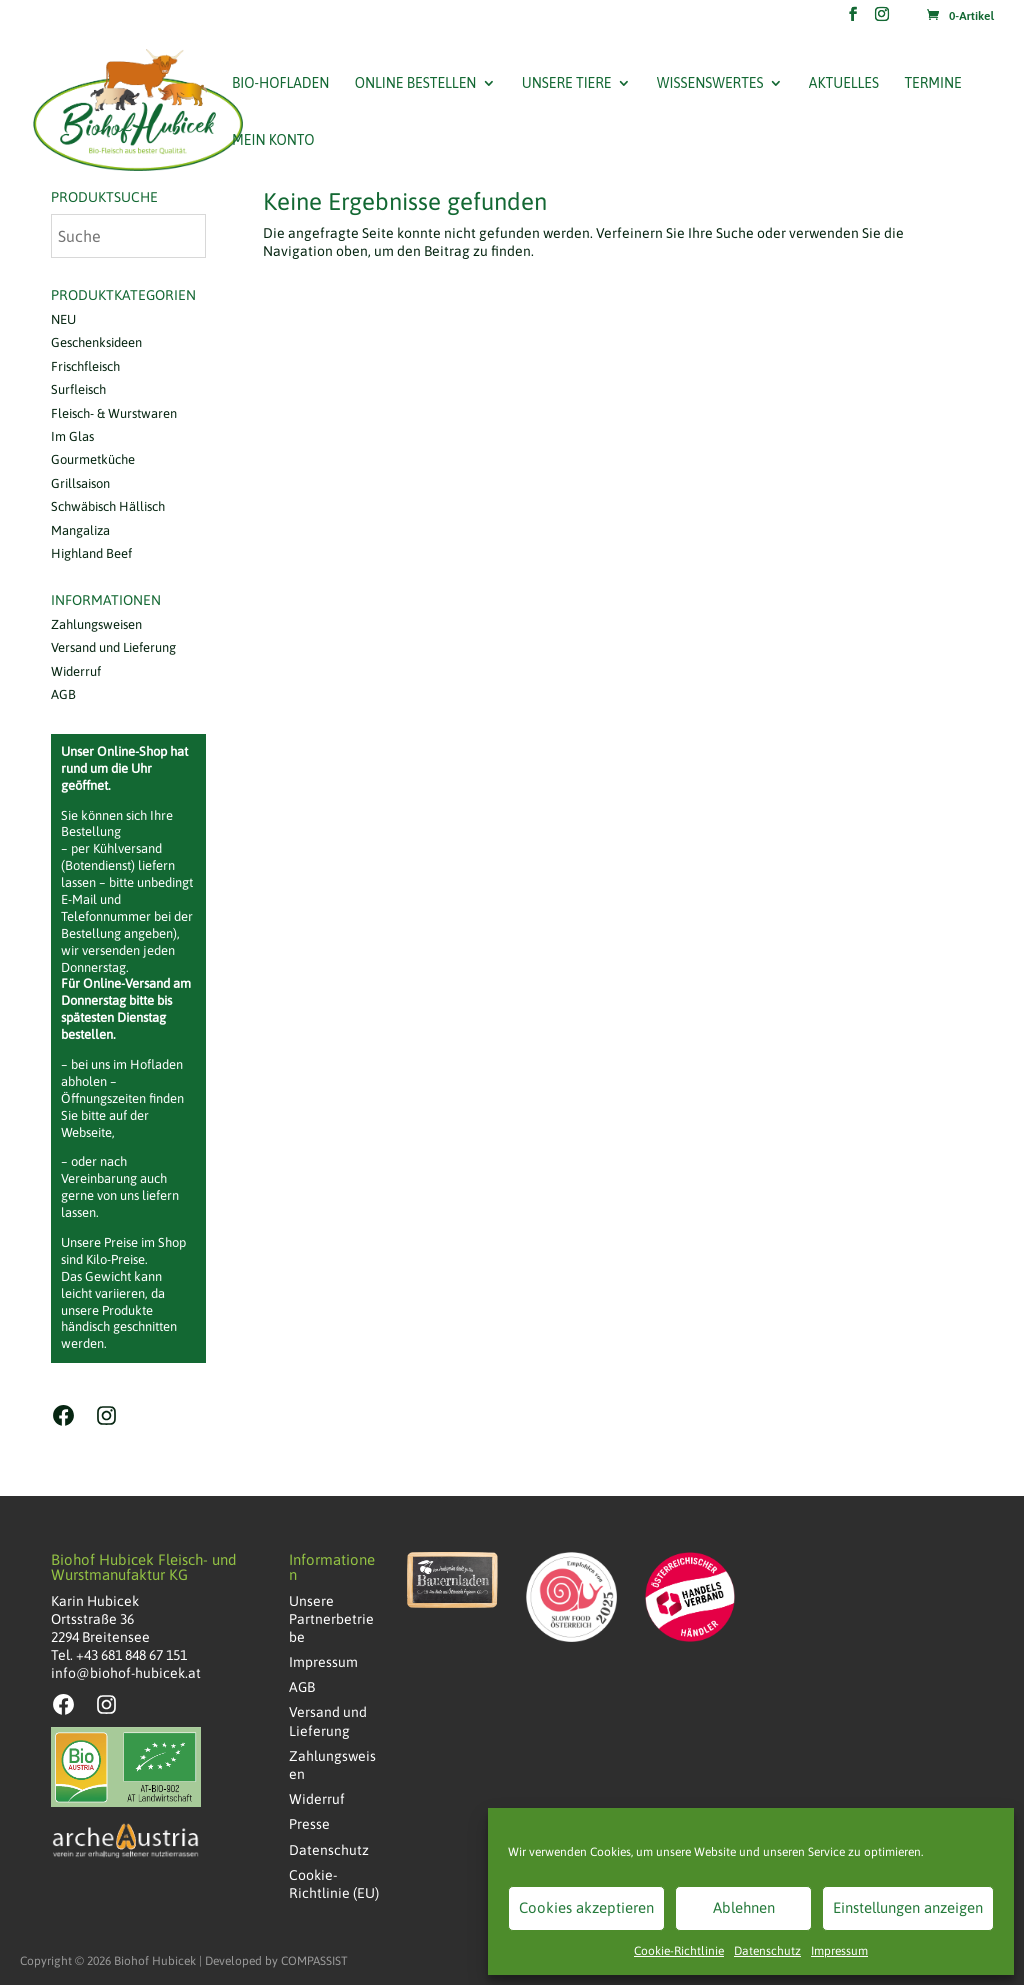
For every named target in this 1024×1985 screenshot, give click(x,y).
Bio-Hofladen (280, 83)
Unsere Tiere (567, 83)
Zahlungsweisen (96, 624)
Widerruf (76, 671)
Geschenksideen (96, 342)
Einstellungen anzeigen (908, 1907)
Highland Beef (91, 553)
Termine (932, 83)
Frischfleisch (85, 366)
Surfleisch (78, 389)
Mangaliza (80, 530)
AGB (63, 694)
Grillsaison (80, 483)
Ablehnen (744, 1907)
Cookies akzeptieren (586, 1907)
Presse (309, 1824)
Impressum (839, 1951)
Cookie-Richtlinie (679, 1951)
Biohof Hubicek (155, 1961)
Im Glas (72, 436)
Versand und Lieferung (113, 647)
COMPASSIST (314, 1961)
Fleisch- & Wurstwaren (114, 413)
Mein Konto (273, 140)
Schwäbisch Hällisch (108, 506)
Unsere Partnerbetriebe (331, 1619)
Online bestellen (416, 83)
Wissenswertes (710, 83)
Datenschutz (767, 1951)
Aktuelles (844, 83)
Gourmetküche (93, 459)
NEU (63, 319)
